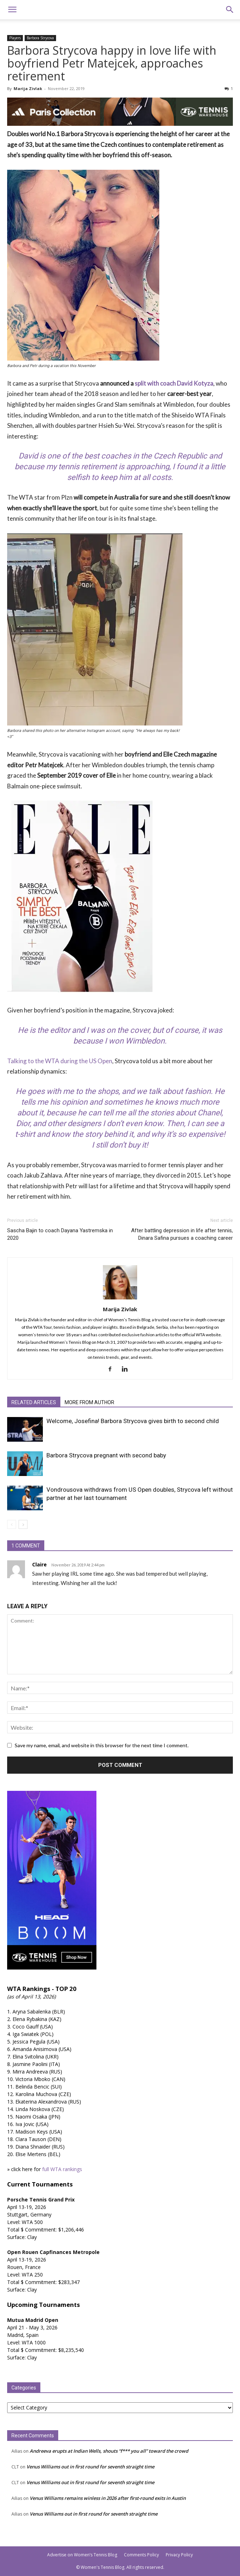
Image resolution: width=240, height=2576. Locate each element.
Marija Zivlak (28, 88)
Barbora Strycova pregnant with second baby (106, 1455)
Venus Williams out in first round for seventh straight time (90, 2466)
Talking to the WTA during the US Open (59, 1061)
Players (15, 37)
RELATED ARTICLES (33, 1402)
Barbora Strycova (40, 37)
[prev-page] (11, 1524)
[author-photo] (120, 1299)
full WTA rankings (62, 2169)
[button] (12, 9)
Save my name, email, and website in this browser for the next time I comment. (102, 1745)
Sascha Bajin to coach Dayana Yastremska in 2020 (60, 1234)
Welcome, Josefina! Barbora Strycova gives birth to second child (132, 1421)
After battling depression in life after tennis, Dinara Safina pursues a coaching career (182, 1234)
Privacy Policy (179, 2555)
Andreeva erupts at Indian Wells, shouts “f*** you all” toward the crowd (109, 2451)
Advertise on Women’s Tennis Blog (82, 2555)
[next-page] (23, 1524)
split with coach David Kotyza (174, 383)
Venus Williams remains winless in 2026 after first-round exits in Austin (108, 2498)
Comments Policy (141, 2555)
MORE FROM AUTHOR (89, 1402)
